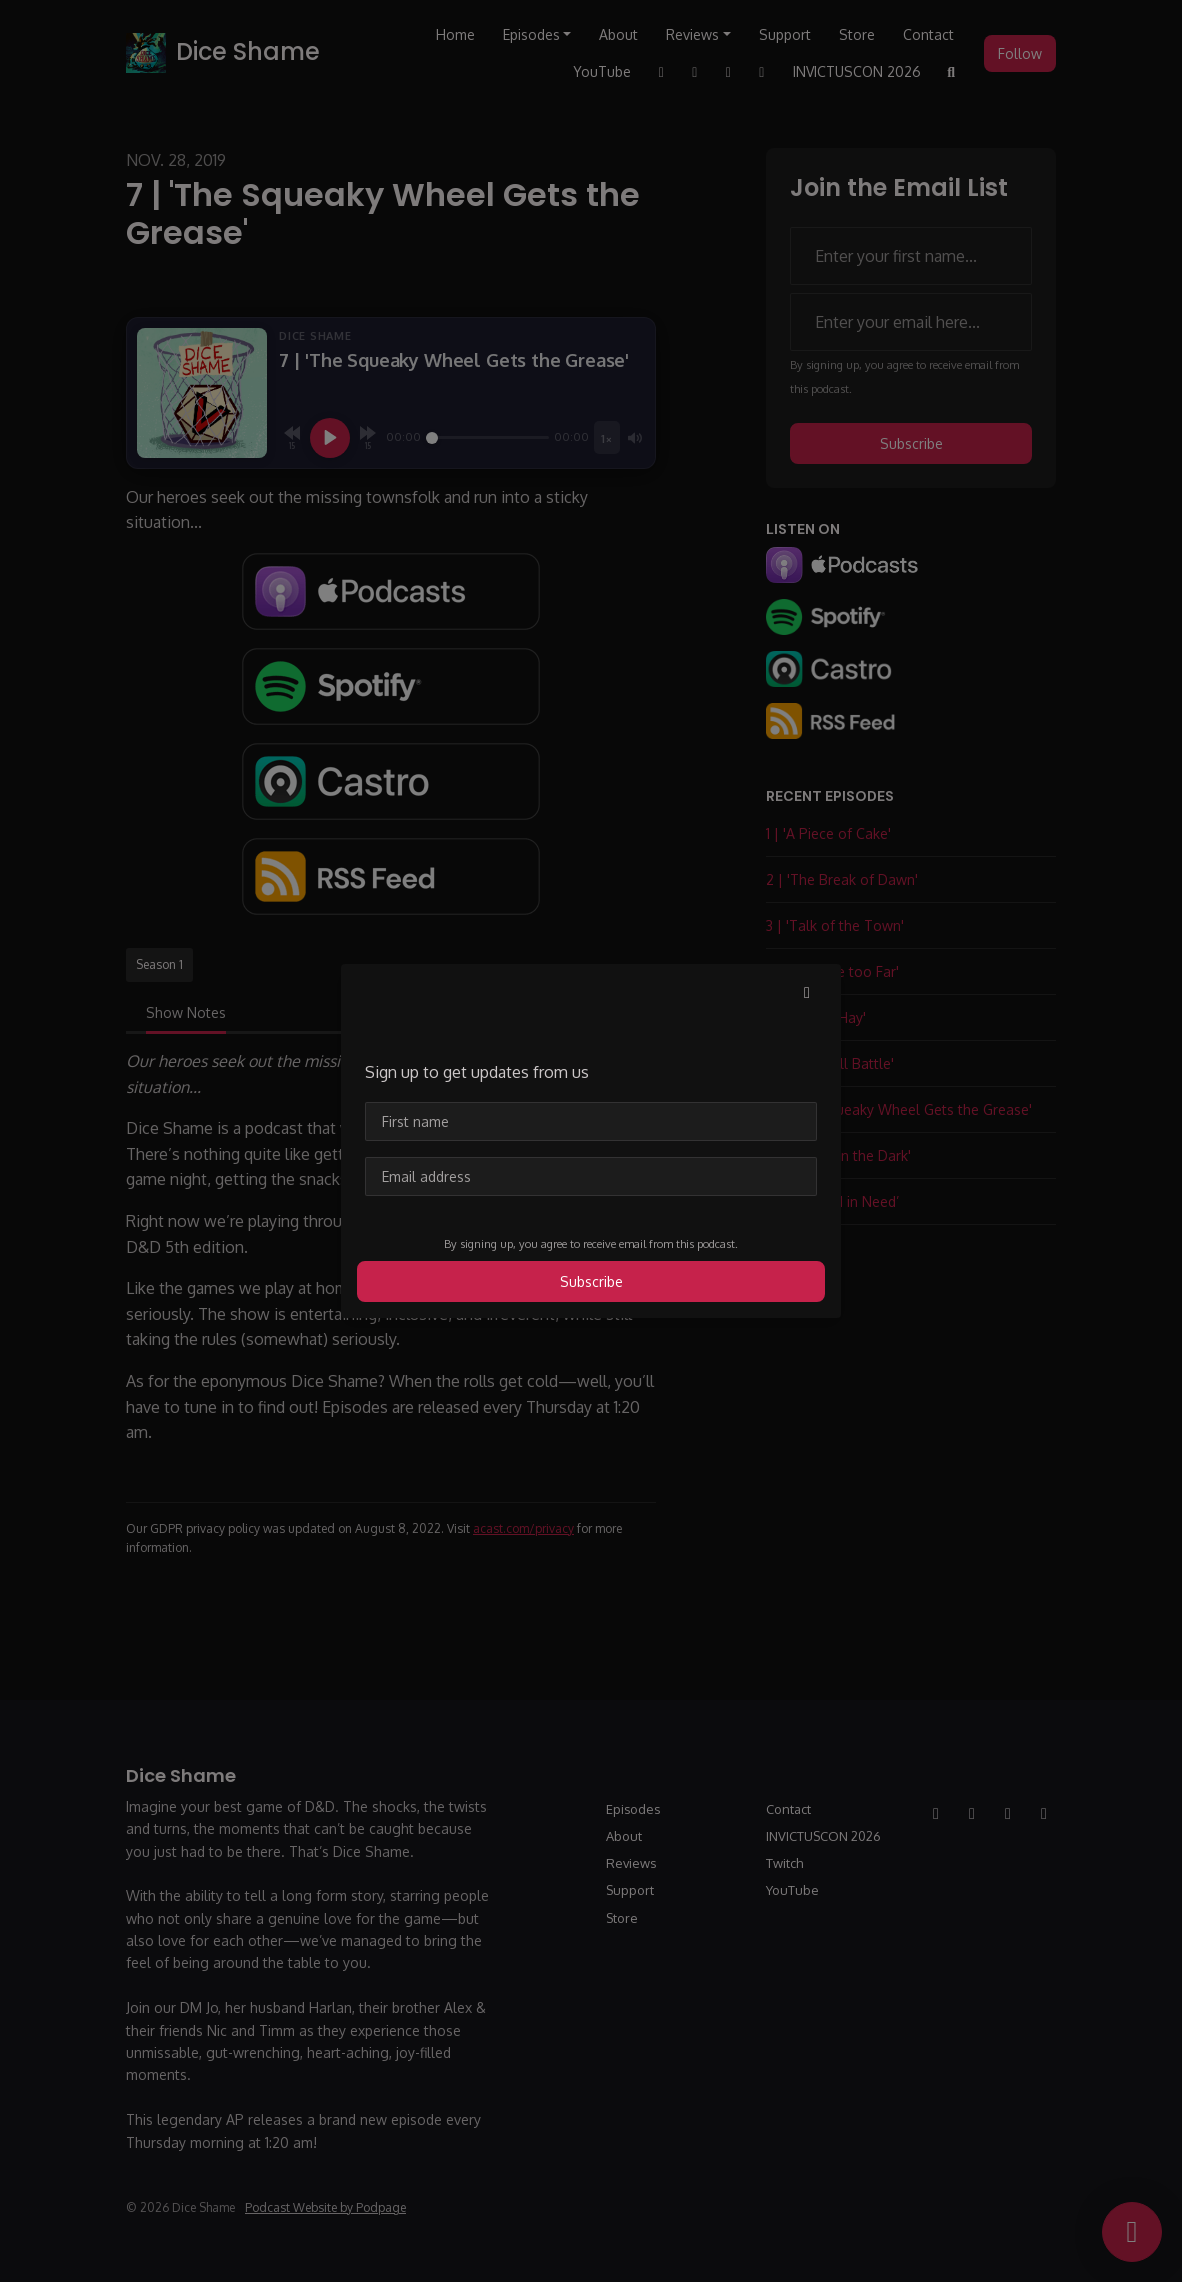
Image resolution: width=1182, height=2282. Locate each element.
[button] (807, 992)
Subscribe (591, 1281)
